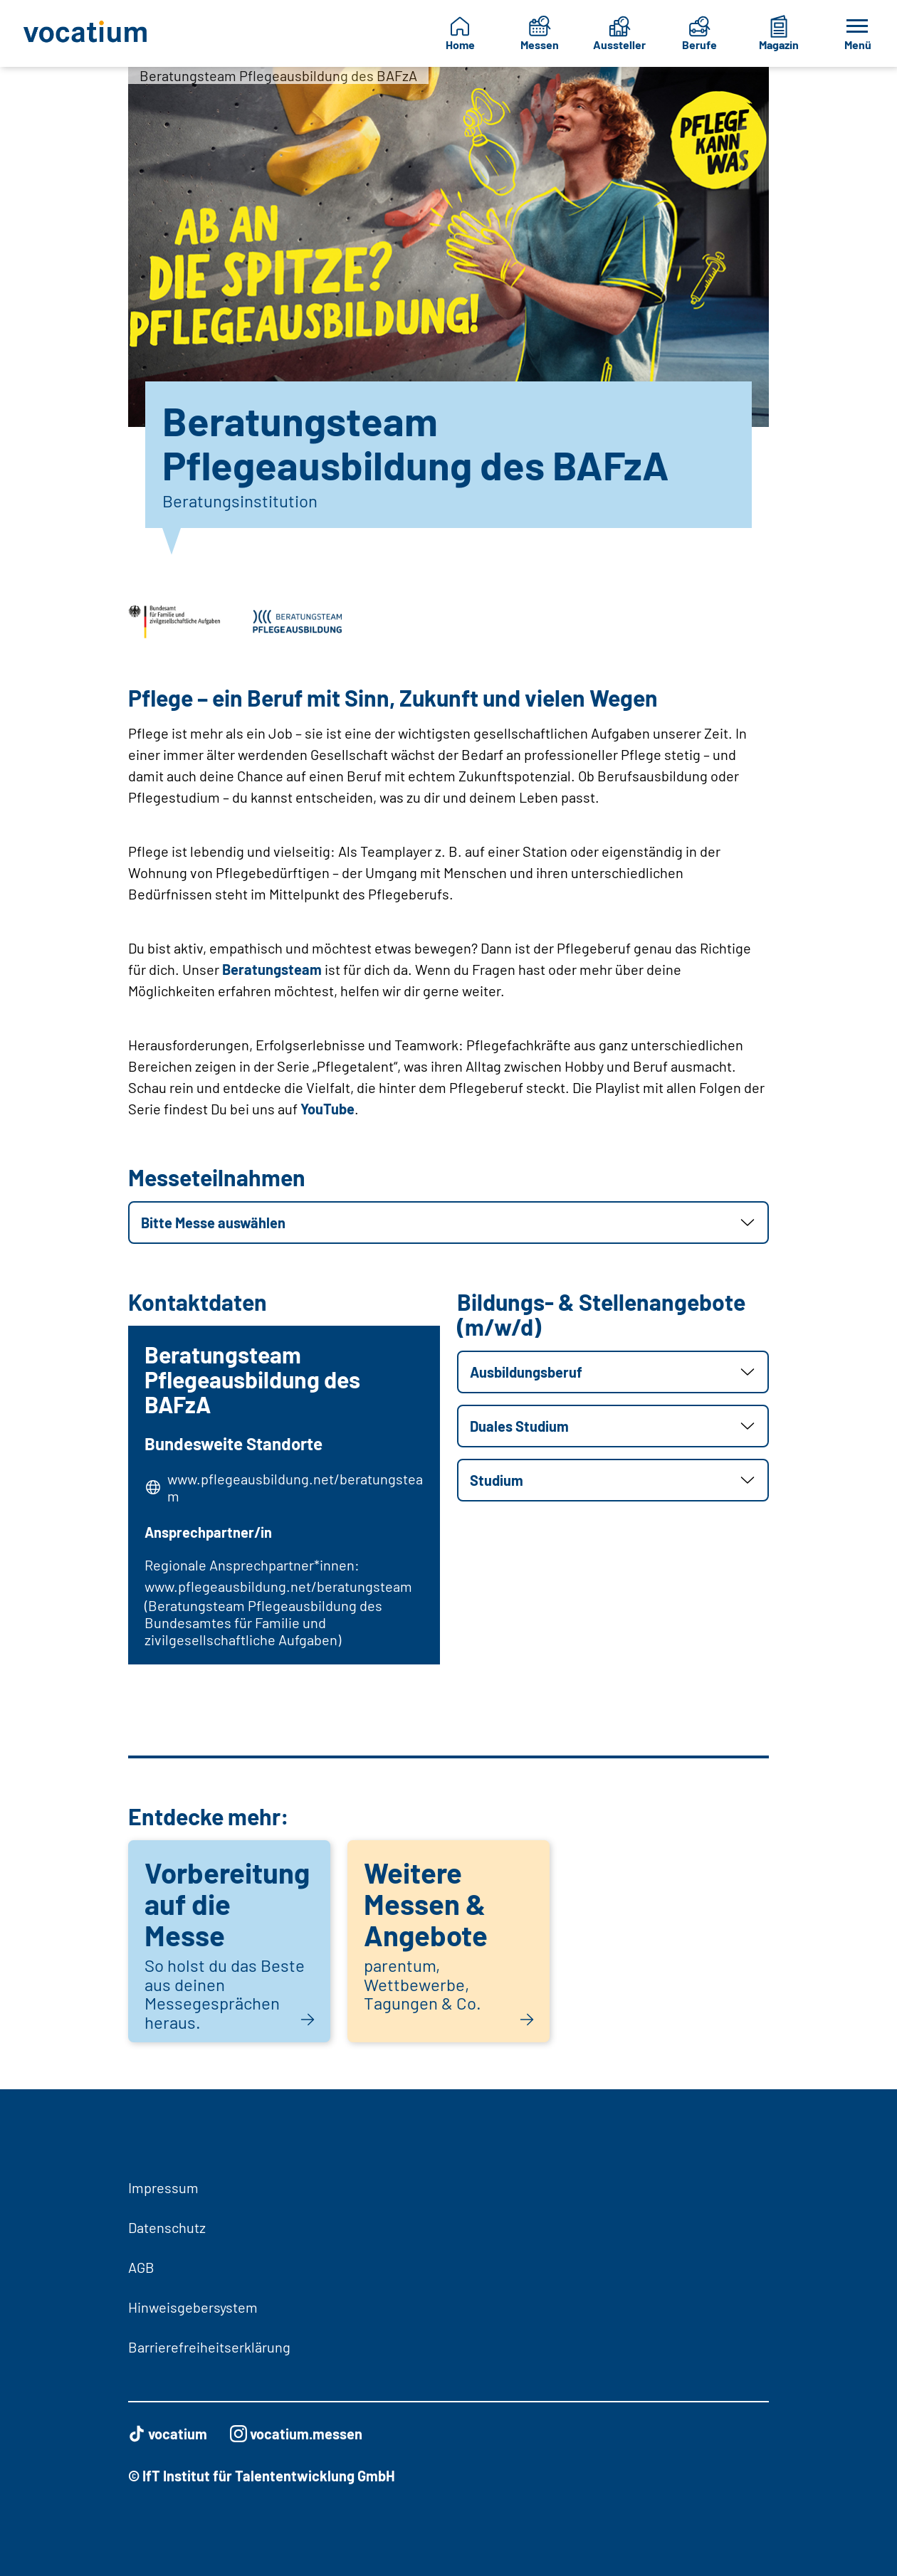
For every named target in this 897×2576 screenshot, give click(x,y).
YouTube (327, 1108)
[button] (448, 1222)
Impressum (163, 2187)
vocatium (167, 2433)
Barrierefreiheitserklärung (209, 2346)
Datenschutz (167, 2227)
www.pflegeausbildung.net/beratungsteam (292, 1488)
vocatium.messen (296, 2433)
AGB (141, 2267)
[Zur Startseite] (86, 33)
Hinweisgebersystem (193, 2307)
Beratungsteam (272, 969)
